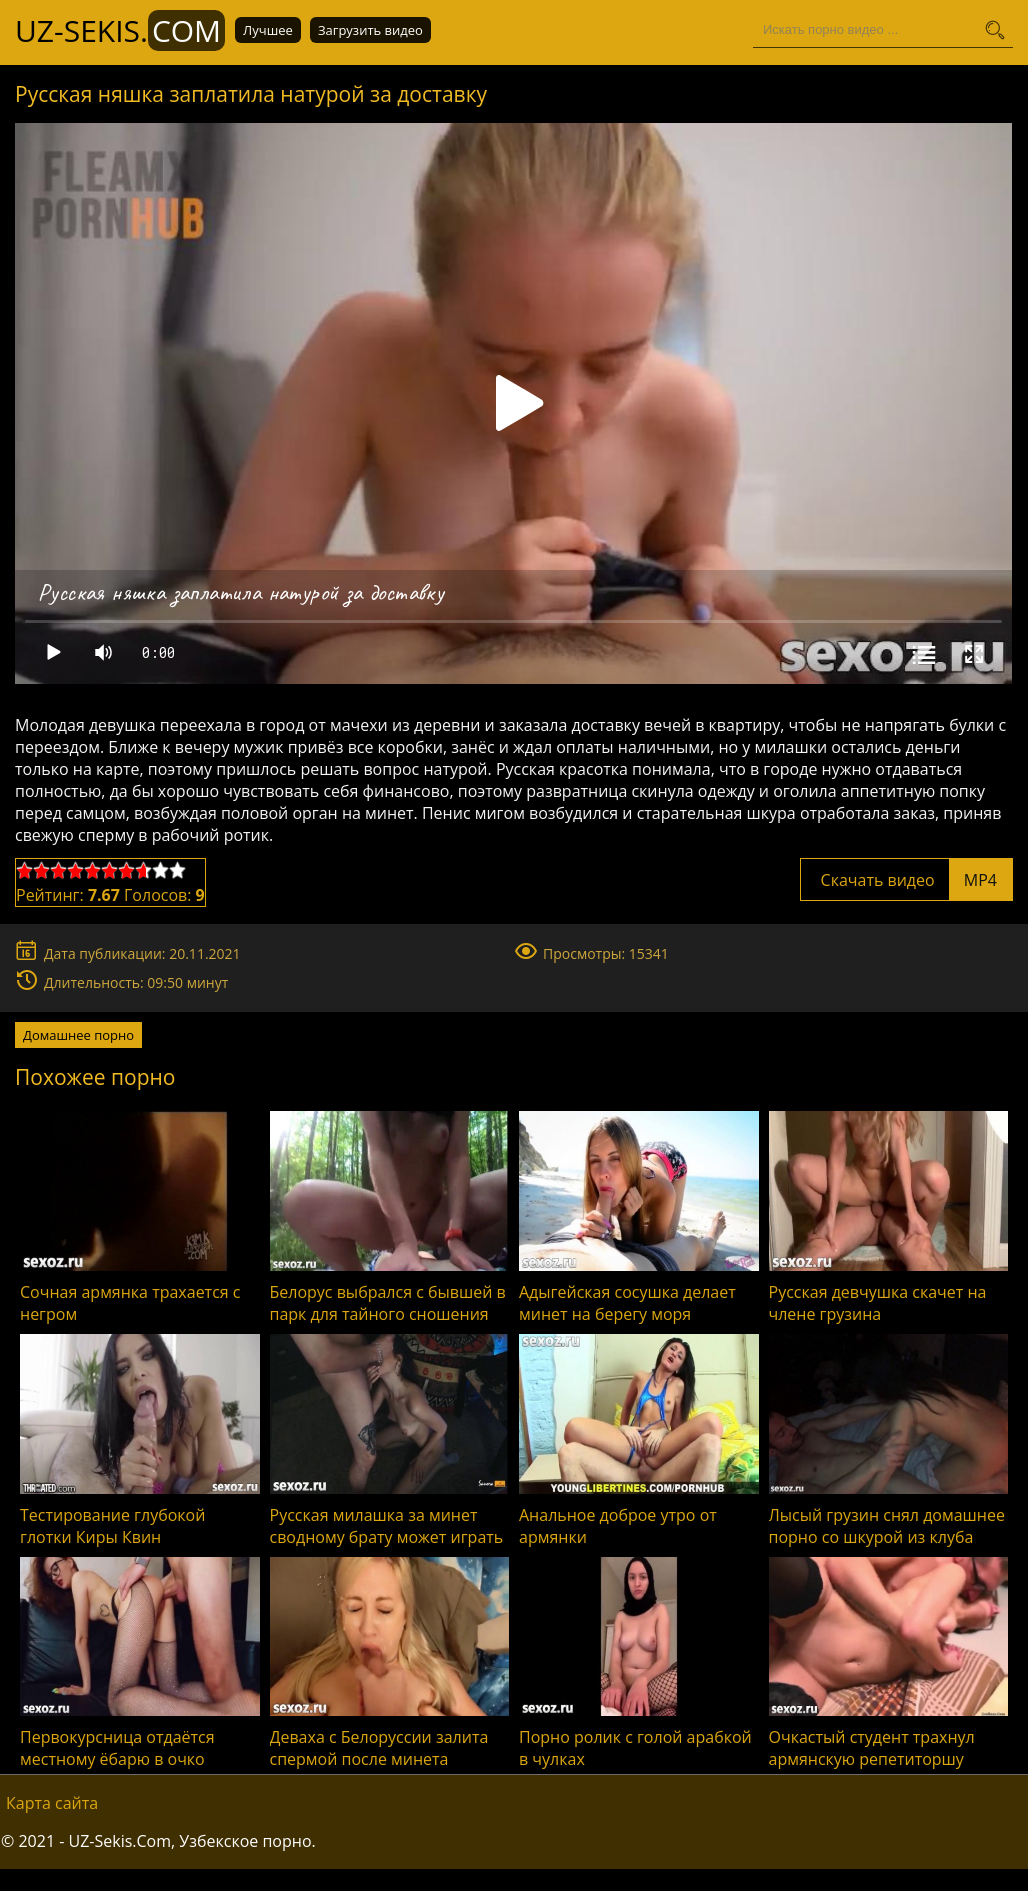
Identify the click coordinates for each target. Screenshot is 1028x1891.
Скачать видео (906, 880)
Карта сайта (52, 1803)
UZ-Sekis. (120, 30)
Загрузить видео (370, 30)
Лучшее (268, 30)
